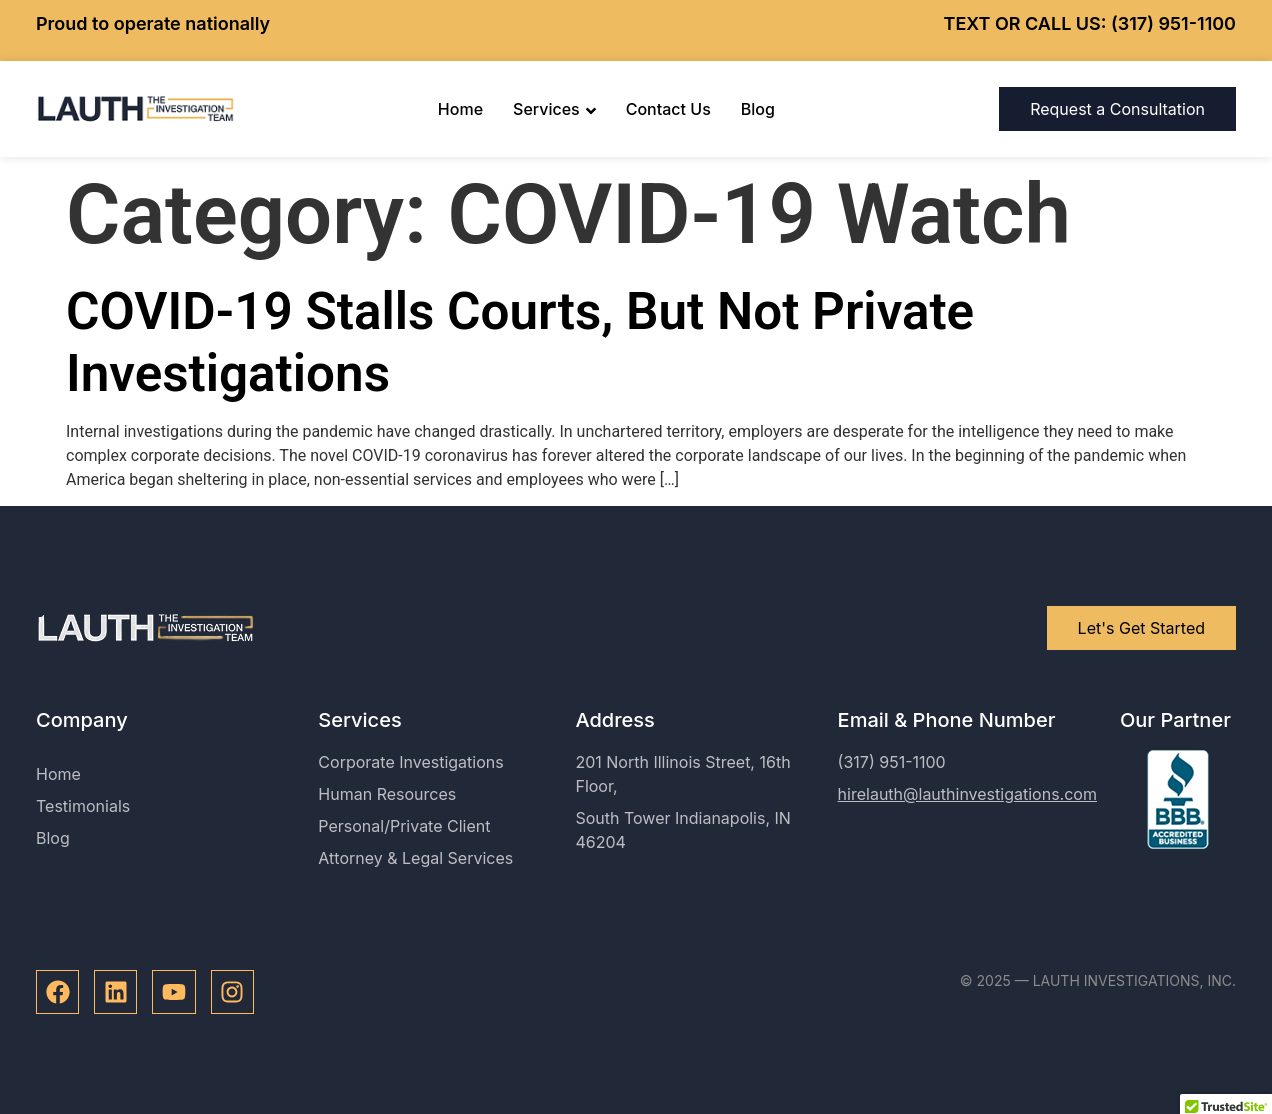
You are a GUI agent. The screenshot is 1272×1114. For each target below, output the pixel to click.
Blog (758, 109)
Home (460, 109)
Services (554, 109)
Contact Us (668, 109)
